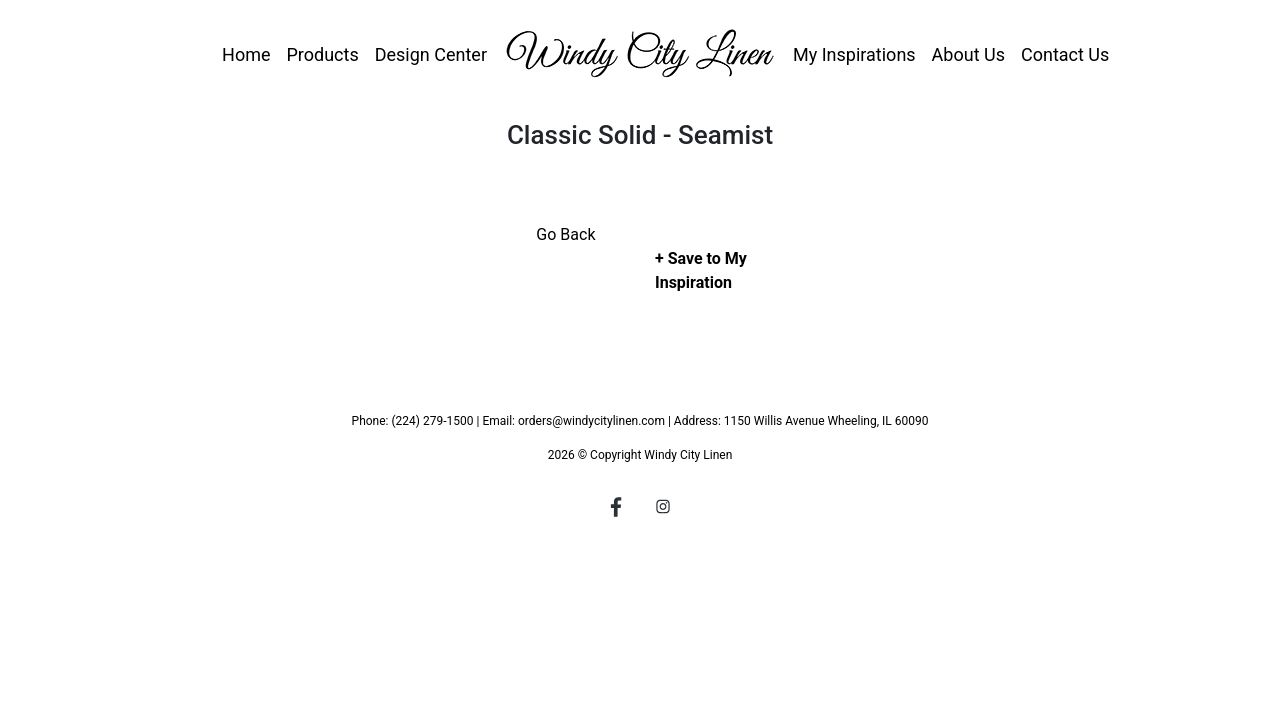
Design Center (431, 54)
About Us (968, 54)
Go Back (565, 234)
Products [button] (322, 54)
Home (246, 54)
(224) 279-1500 (432, 421)
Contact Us (1065, 54)
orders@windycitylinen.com (591, 421)
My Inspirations (854, 54)
